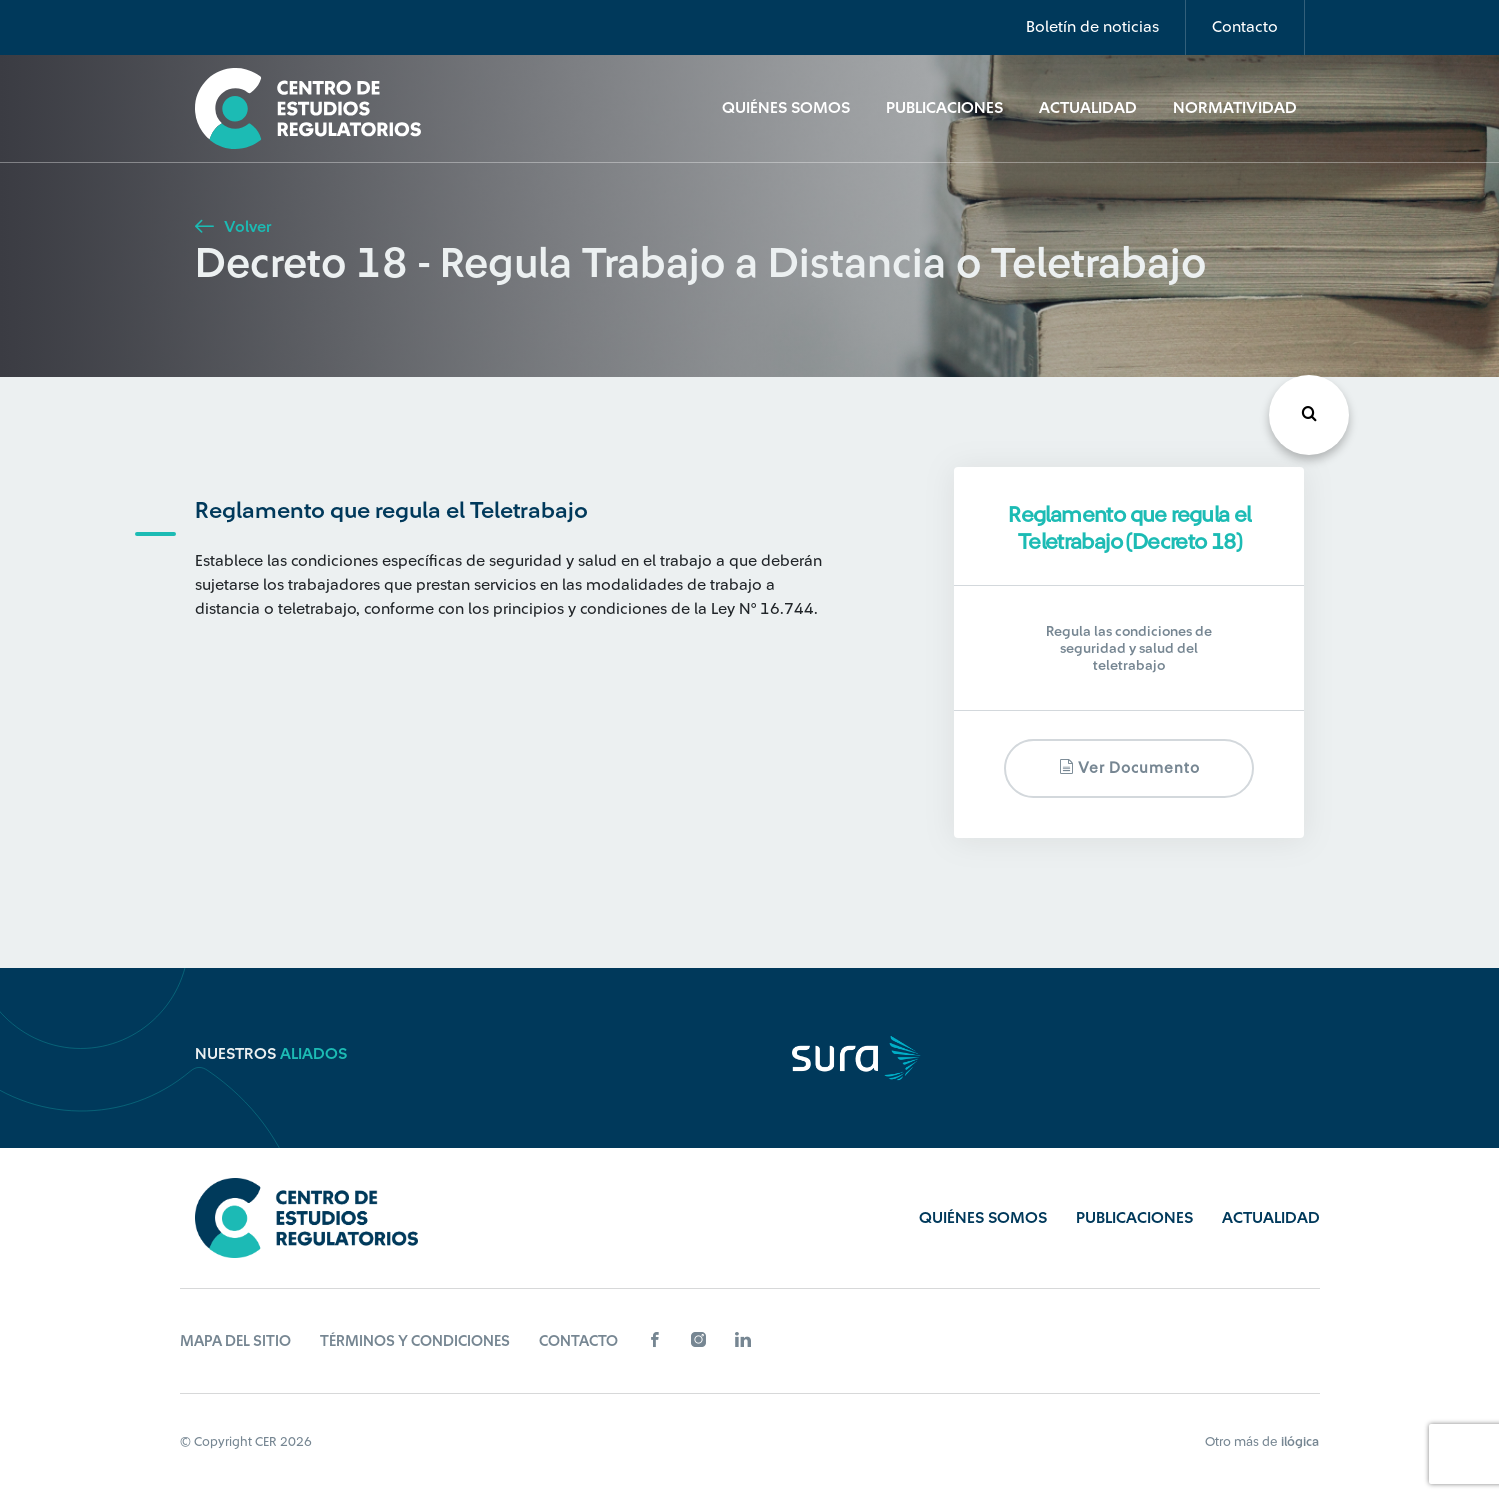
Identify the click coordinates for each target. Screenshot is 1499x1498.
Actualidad (1088, 108)
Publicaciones (944, 108)
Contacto (1245, 27)
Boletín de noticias (1092, 27)
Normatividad (1235, 108)
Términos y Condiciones (415, 1341)
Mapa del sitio (235, 1341)
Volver (233, 227)
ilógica (1300, 1441)
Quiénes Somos (786, 108)
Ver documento (1129, 767)
